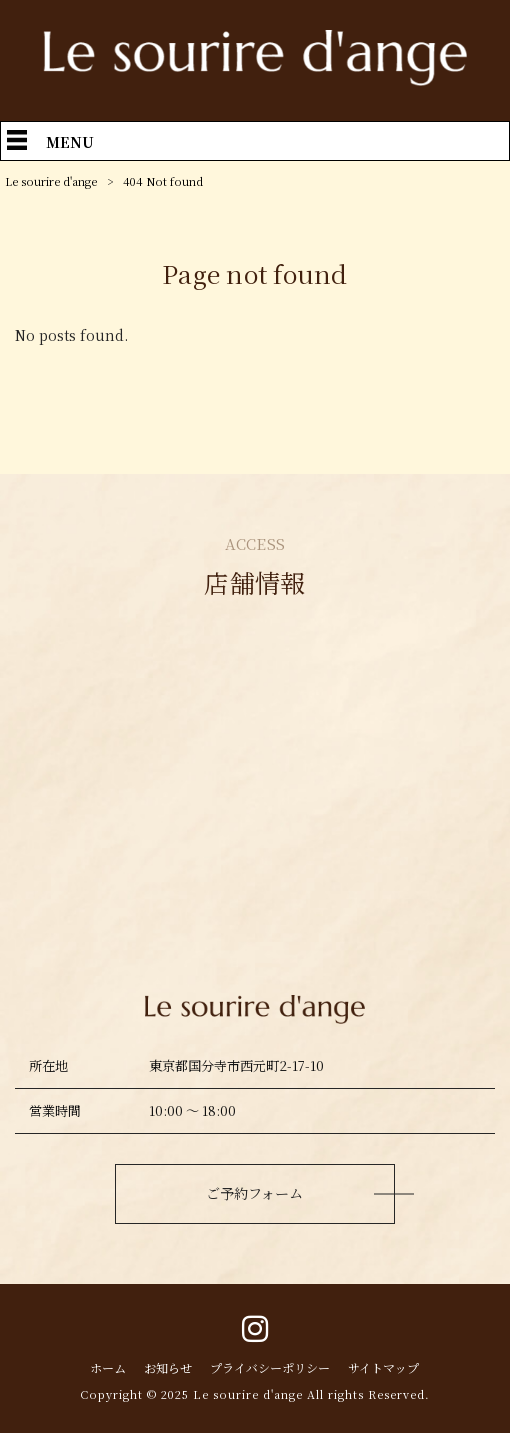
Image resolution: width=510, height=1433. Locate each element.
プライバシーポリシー (270, 1367)
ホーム (108, 1367)
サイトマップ (383, 1367)
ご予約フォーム (254, 1193)
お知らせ (168, 1367)
